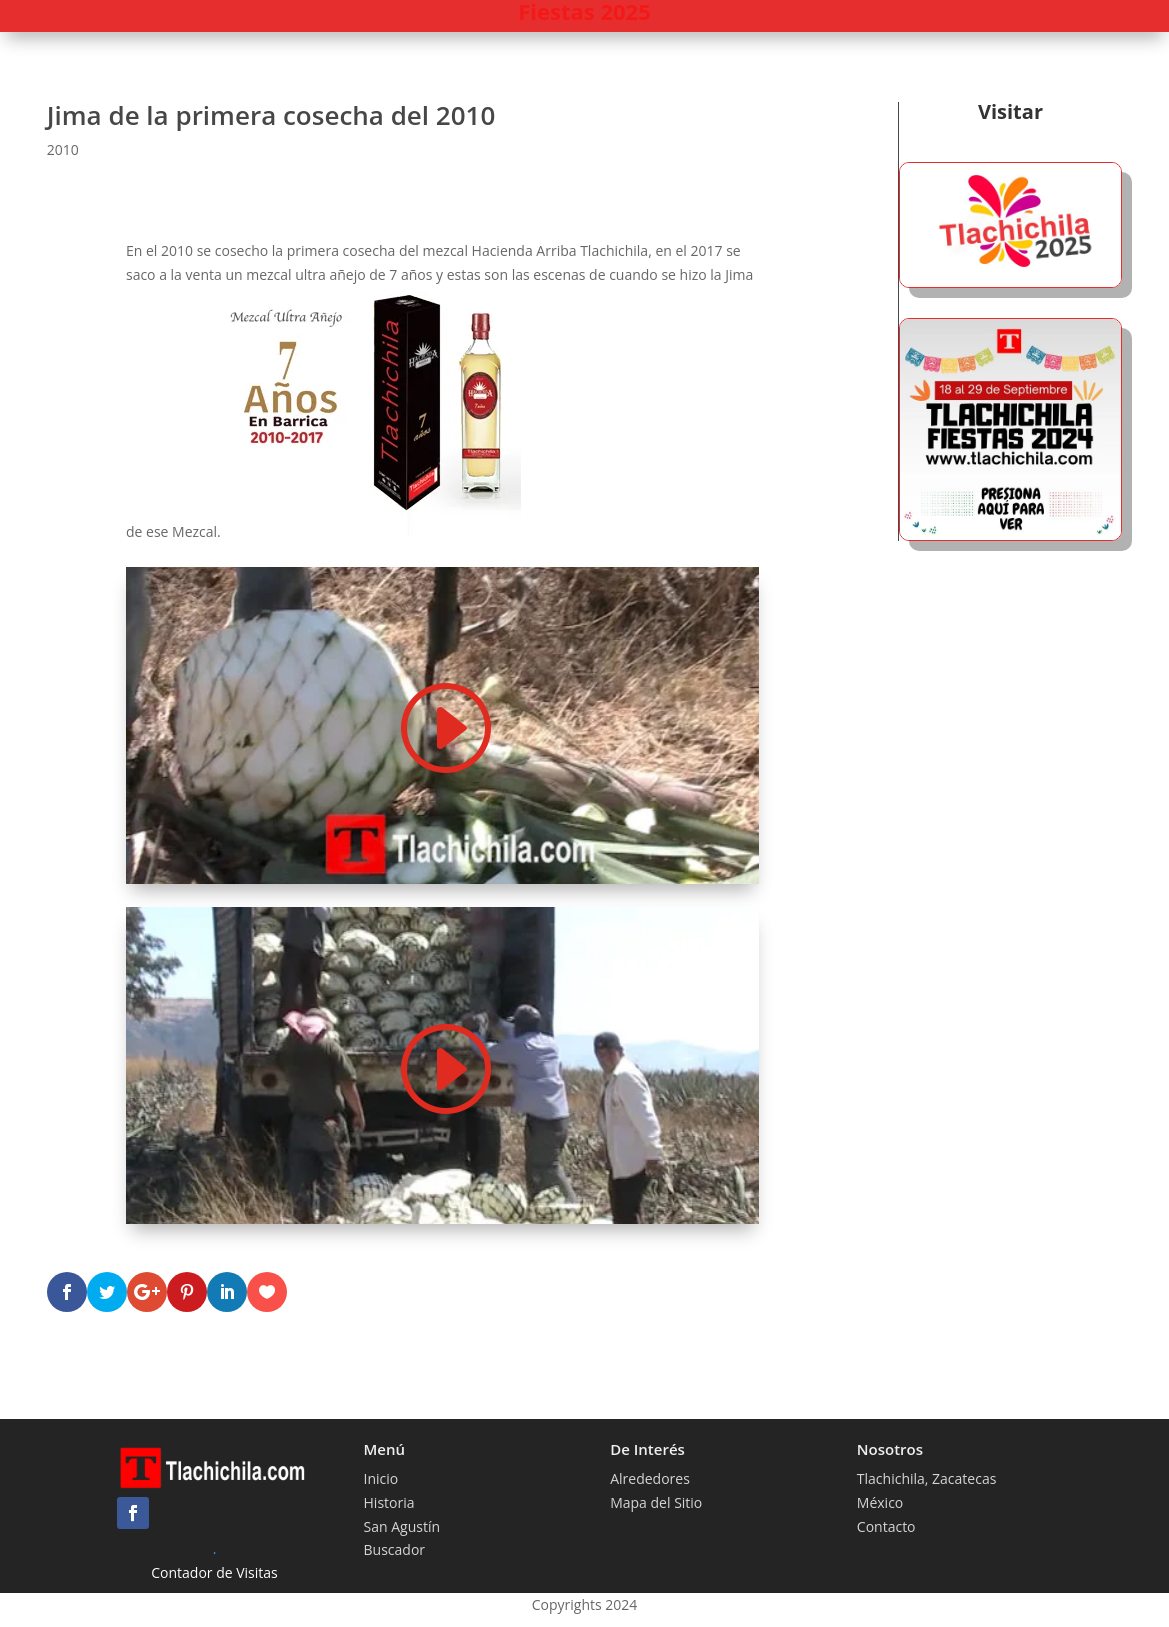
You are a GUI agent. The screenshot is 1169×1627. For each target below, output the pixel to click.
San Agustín (402, 1526)
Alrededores (650, 1478)
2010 (63, 149)
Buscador (395, 1549)
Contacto (886, 1526)
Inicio (381, 1478)
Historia (389, 1502)
